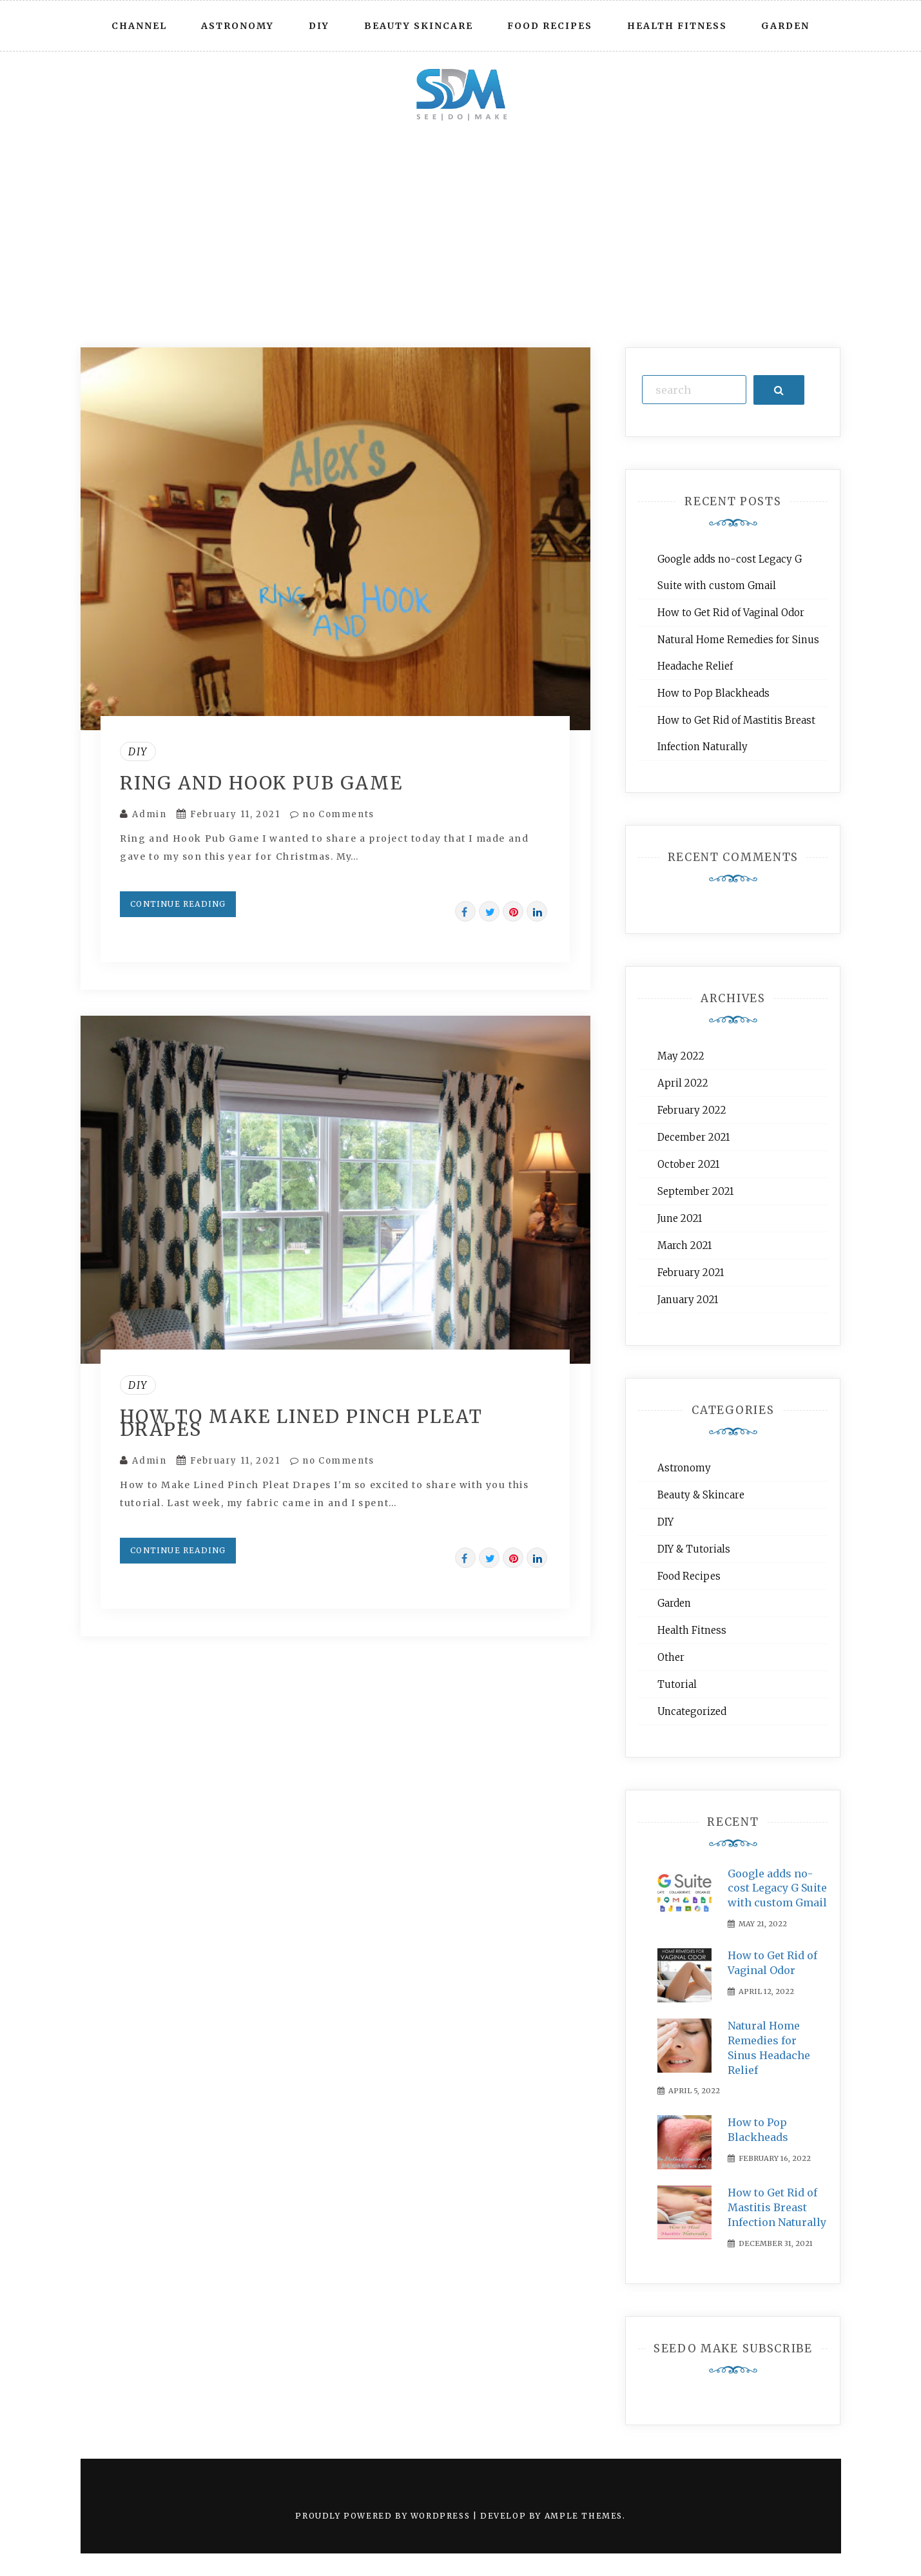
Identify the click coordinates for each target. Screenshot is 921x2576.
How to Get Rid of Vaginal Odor (730, 612)
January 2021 (687, 1299)
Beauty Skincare (418, 26)
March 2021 (684, 1245)
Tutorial (677, 1684)
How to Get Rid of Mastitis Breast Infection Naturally (777, 2207)
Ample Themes (584, 2516)
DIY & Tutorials (693, 1549)
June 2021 (679, 1218)
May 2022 (680, 1056)
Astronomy (237, 26)
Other (670, 1657)
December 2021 (693, 1137)
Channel (139, 26)
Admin (149, 814)
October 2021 (688, 1164)
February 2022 (691, 1110)
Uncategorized (691, 1711)
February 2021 (690, 1272)
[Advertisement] (461, 228)
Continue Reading (178, 904)
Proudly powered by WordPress (383, 2516)
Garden (785, 26)
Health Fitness (677, 26)
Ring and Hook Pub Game (261, 783)
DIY (319, 26)
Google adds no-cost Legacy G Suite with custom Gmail (777, 1888)
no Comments (332, 814)
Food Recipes (549, 26)
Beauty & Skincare (700, 1495)
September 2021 (695, 1191)
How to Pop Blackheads (713, 693)
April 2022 (682, 1083)
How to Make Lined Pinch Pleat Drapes (301, 1423)
